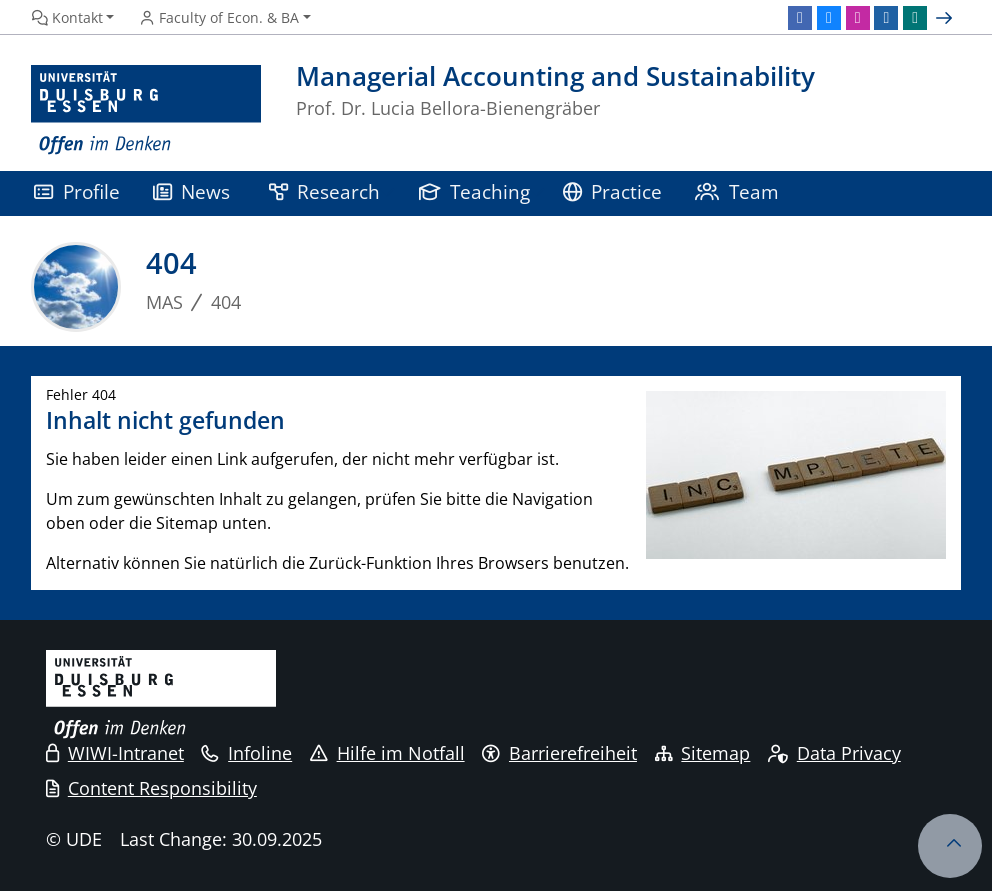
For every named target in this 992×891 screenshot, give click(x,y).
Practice (613, 191)
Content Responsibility (151, 788)
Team (737, 191)
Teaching (475, 191)
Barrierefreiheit (559, 753)
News (192, 191)
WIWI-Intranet (115, 753)
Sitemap (703, 753)
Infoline (246, 753)
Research (325, 191)
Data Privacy (834, 753)
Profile (77, 191)
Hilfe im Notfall (387, 753)
